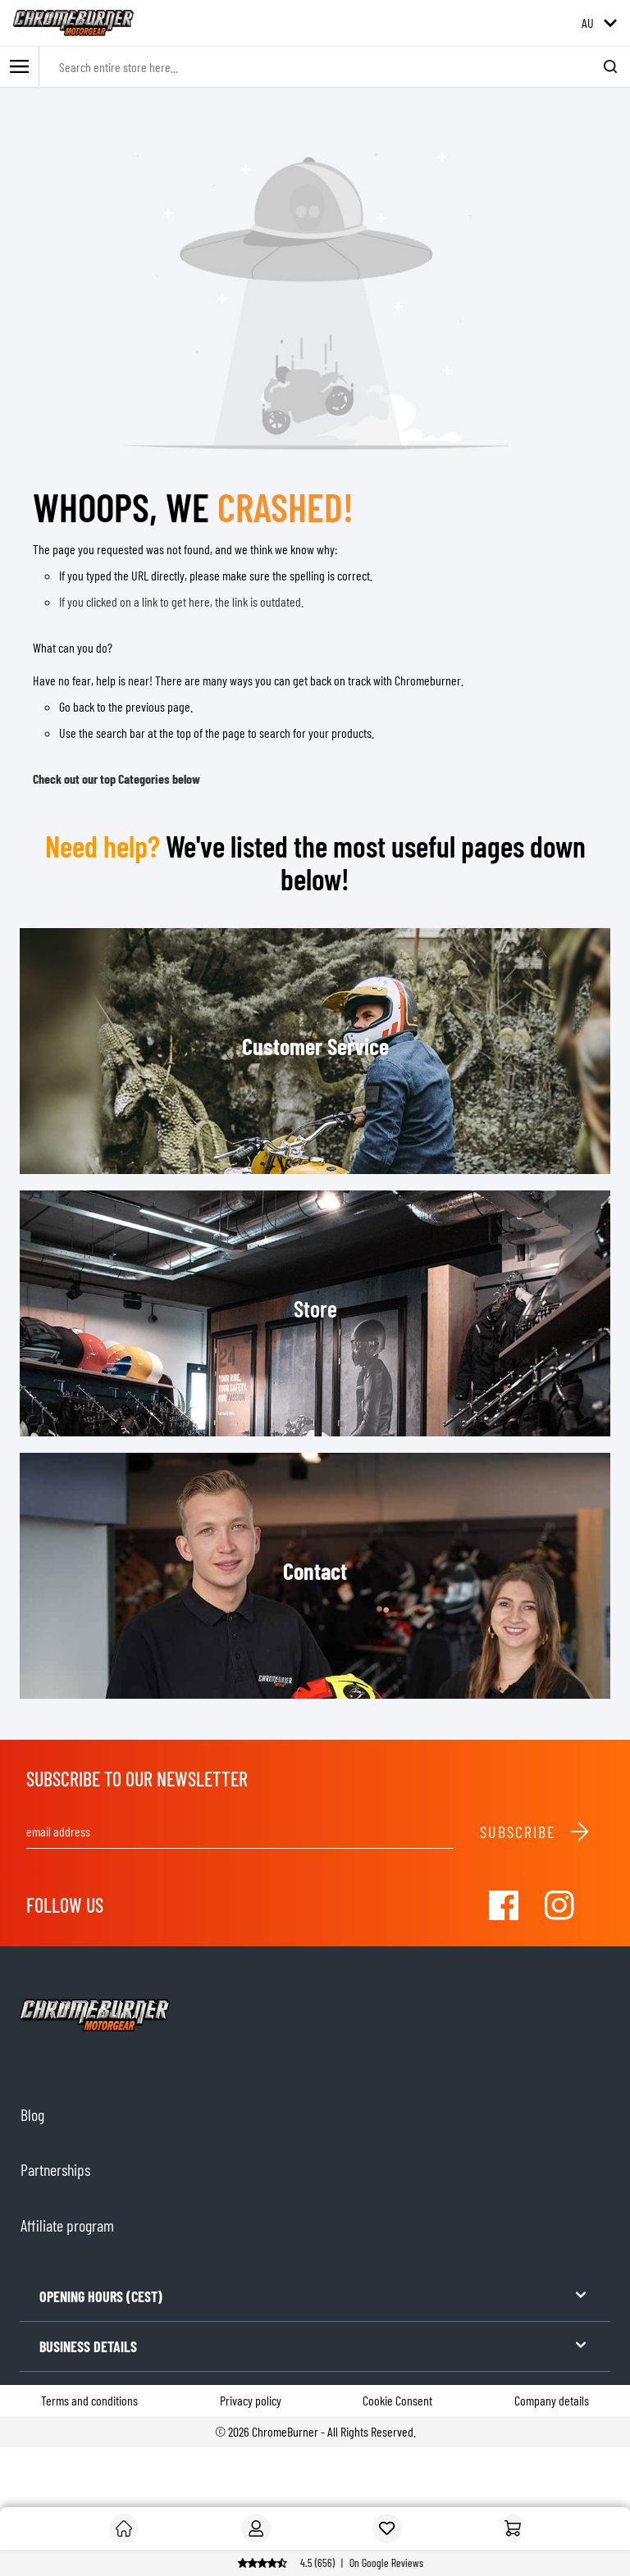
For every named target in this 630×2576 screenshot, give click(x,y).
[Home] (512, 2528)
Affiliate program (67, 2225)
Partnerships (55, 2169)
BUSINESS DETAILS (315, 2345)
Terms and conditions (89, 2400)
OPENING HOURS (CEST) (315, 2295)
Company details (551, 2400)
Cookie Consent (397, 2400)
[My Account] (256, 2528)
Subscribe (535, 1831)
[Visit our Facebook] (503, 1905)
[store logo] (73, 23)
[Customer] (124, 2528)
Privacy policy (250, 2400)
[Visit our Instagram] (559, 1905)
